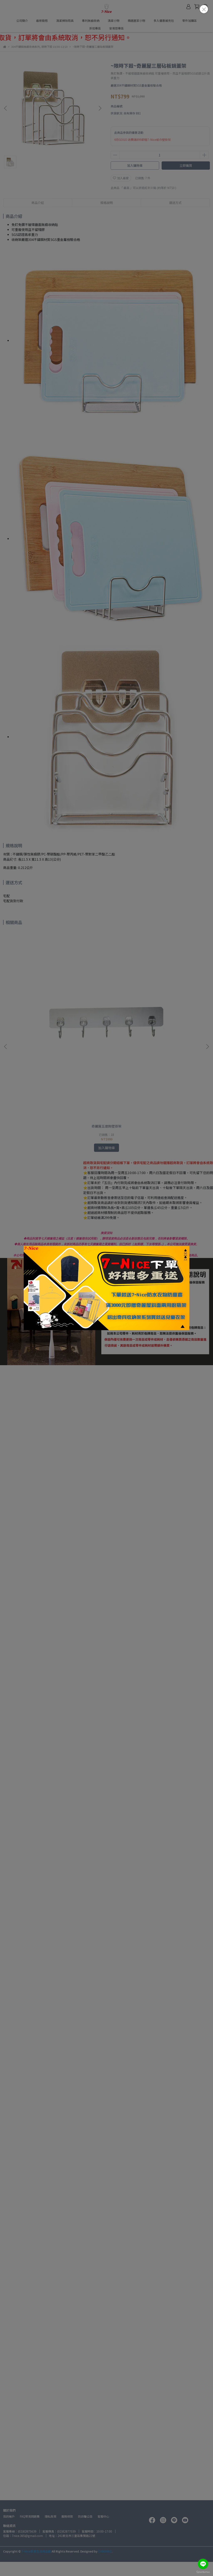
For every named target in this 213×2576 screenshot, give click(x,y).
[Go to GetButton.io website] (203, 2572)
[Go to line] (203, 2564)
